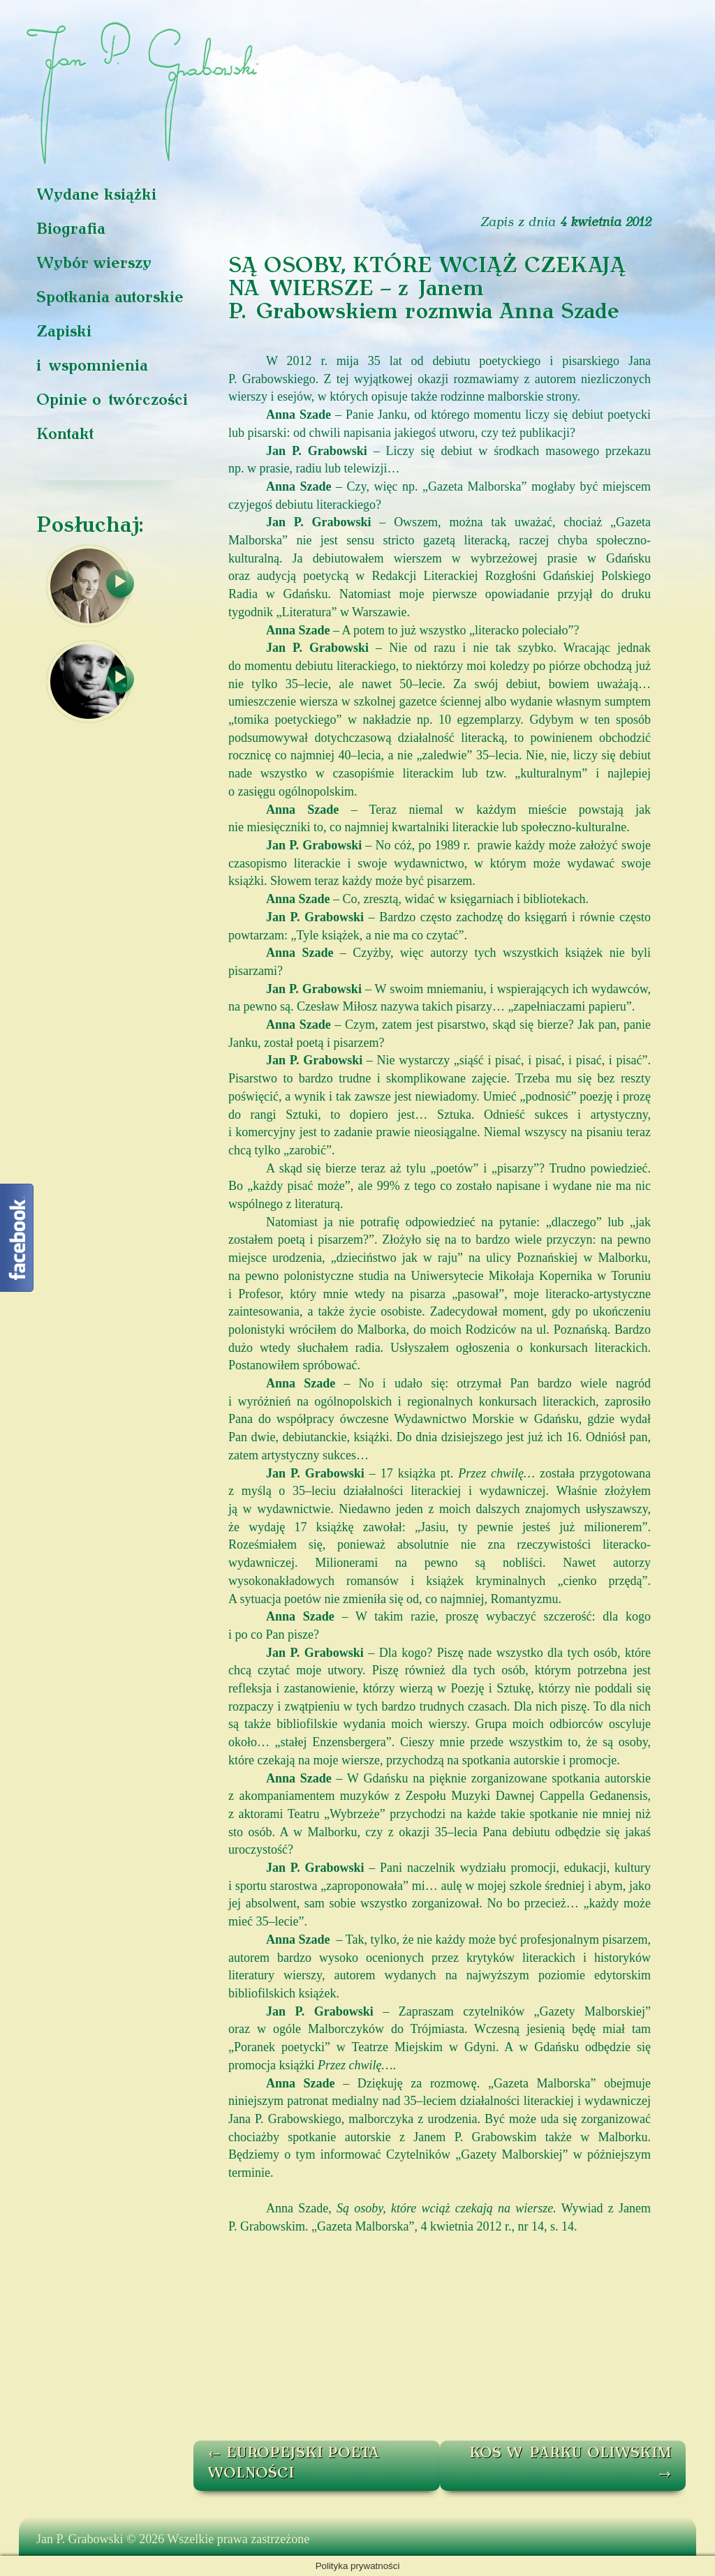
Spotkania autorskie (110, 298)
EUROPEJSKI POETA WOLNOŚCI (293, 2464)
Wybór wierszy (94, 264)
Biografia (70, 230)
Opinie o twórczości (112, 401)
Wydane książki (96, 196)
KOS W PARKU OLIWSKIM (570, 2464)
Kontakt (65, 435)
